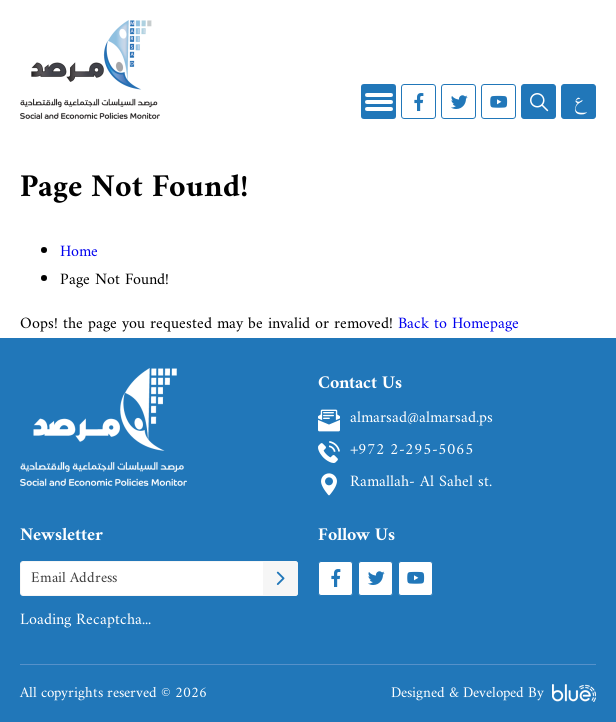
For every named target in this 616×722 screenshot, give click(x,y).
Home (79, 252)
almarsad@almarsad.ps (421, 420)
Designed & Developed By (493, 693)
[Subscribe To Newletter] (280, 578)
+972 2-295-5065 (412, 452)
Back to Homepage (458, 324)
